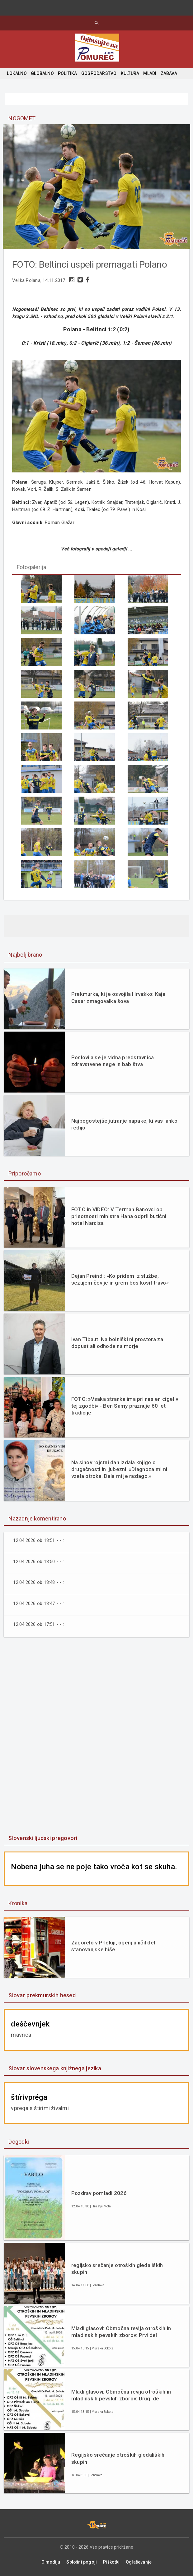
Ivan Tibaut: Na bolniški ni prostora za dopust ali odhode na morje (117, 1341)
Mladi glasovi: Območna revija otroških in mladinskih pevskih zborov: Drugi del (121, 2394)
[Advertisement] (96, 1735)
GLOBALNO (42, 73)
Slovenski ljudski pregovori (42, 1837)
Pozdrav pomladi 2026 (99, 2192)
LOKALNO (16, 73)
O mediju (50, 2561)
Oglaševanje (139, 2561)
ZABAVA (169, 73)
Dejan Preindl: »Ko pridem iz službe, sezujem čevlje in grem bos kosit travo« (120, 1278)
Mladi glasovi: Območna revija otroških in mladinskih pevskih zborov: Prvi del (121, 2331)
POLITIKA (67, 73)
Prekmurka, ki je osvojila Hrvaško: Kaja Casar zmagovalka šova (118, 996)
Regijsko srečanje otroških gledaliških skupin (118, 2457)
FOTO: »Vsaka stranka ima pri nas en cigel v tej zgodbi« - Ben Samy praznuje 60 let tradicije (124, 1405)
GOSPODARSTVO (99, 73)
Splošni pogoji (81, 2561)
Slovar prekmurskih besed (41, 1994)
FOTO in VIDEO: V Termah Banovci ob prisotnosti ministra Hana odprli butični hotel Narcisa (118, 1215)
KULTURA (130, 73)
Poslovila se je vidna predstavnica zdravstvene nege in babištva (112, 1060)
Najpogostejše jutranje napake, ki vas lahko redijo (124, 1123)
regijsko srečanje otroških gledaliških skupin (117, 2267)
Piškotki (111, 2561)
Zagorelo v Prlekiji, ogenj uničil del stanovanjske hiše (113, 1945)
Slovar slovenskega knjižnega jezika (54, 2067)
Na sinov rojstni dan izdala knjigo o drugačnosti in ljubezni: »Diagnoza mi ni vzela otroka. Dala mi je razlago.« (119, 1468)
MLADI (149, 73)
